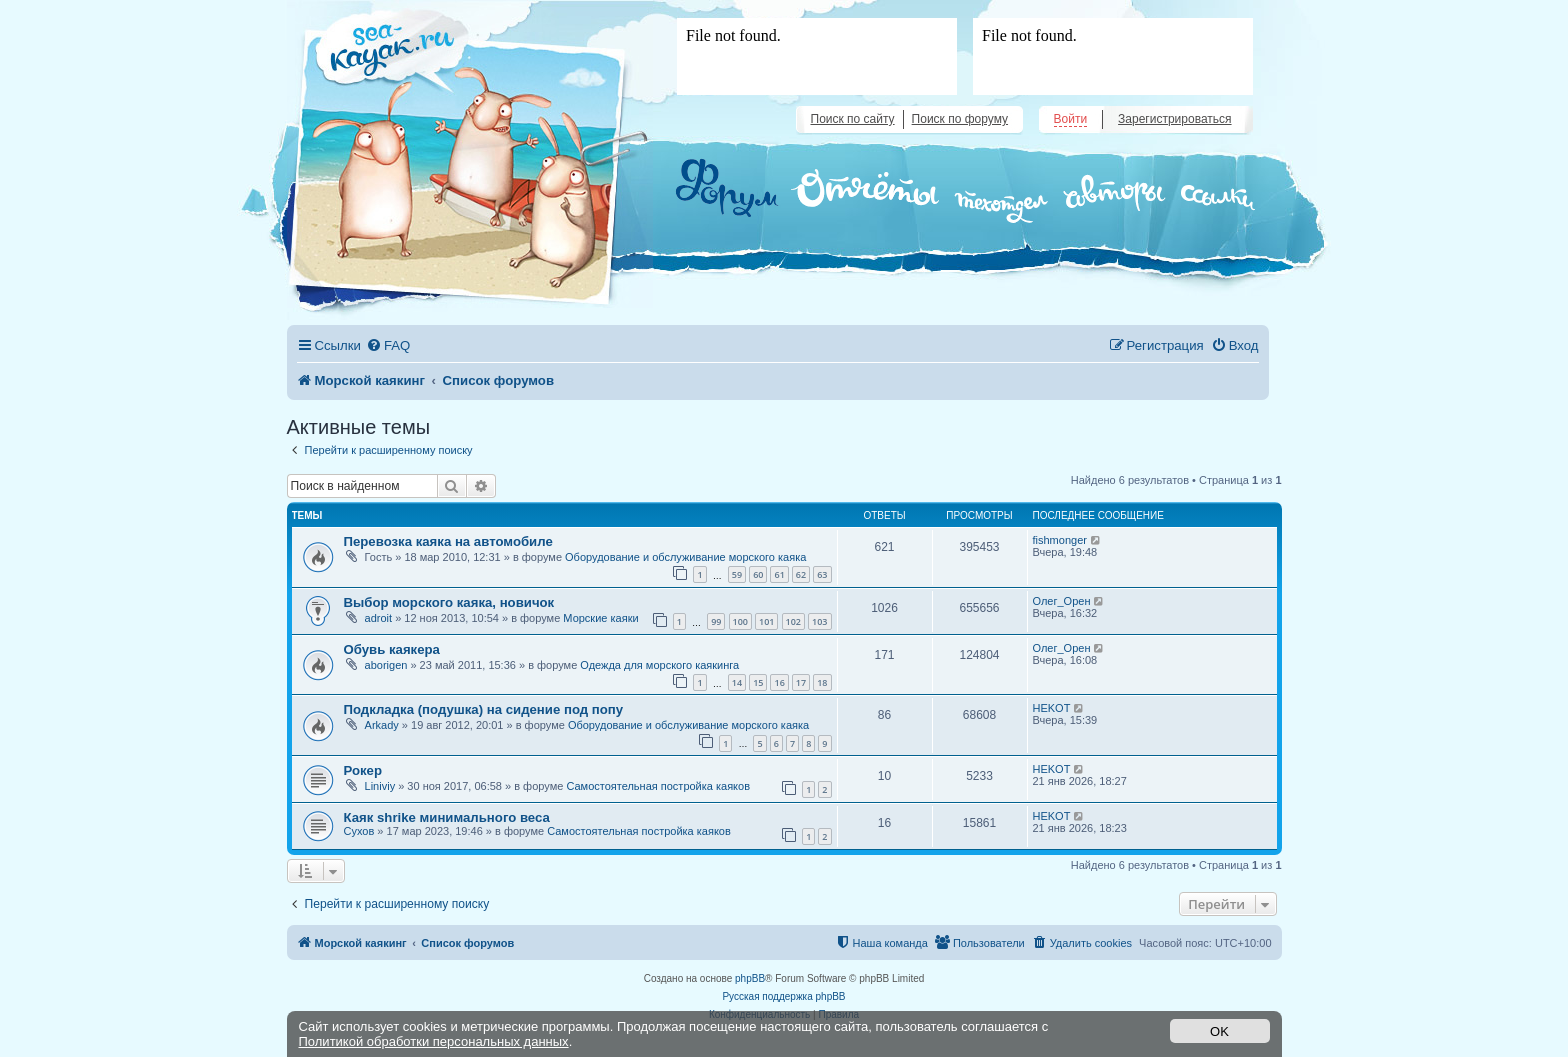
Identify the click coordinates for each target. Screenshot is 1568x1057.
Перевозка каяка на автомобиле (448, 541)
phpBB (750, 978)
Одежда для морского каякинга (659, 665)
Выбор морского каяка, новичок (449, 602)
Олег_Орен (1062, 601)
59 (737, 574)
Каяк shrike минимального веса (447, 817)
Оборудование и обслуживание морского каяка (685, 557)
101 (766, 621)
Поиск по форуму (960, 119)
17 (801, 682)
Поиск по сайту (853, 119)
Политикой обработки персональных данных (434, 1041)
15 (758, 682)
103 (819, 621)
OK (1219, 1031)
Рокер (363, 770)
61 (779, 574)
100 (740, 621)
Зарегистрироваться (1174, 119)
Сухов (359, 831)
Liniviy (380, 786)
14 (737, 682)
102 (793, 621)
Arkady (382, 725)
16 (779, 682)
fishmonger (1060, 540)
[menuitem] (388, 345)
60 (758, 574)
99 (716, 621)
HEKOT (1052, 708)
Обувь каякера (392, 649)
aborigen (386, 665)
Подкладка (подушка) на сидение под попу (484, 709)
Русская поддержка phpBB (783, 996)
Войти (1071, 119)
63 (822, 574)
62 (801, 574)
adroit (379, 618)
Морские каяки (600, 618)
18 (822, 682)
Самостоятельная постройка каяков (658, 786)
